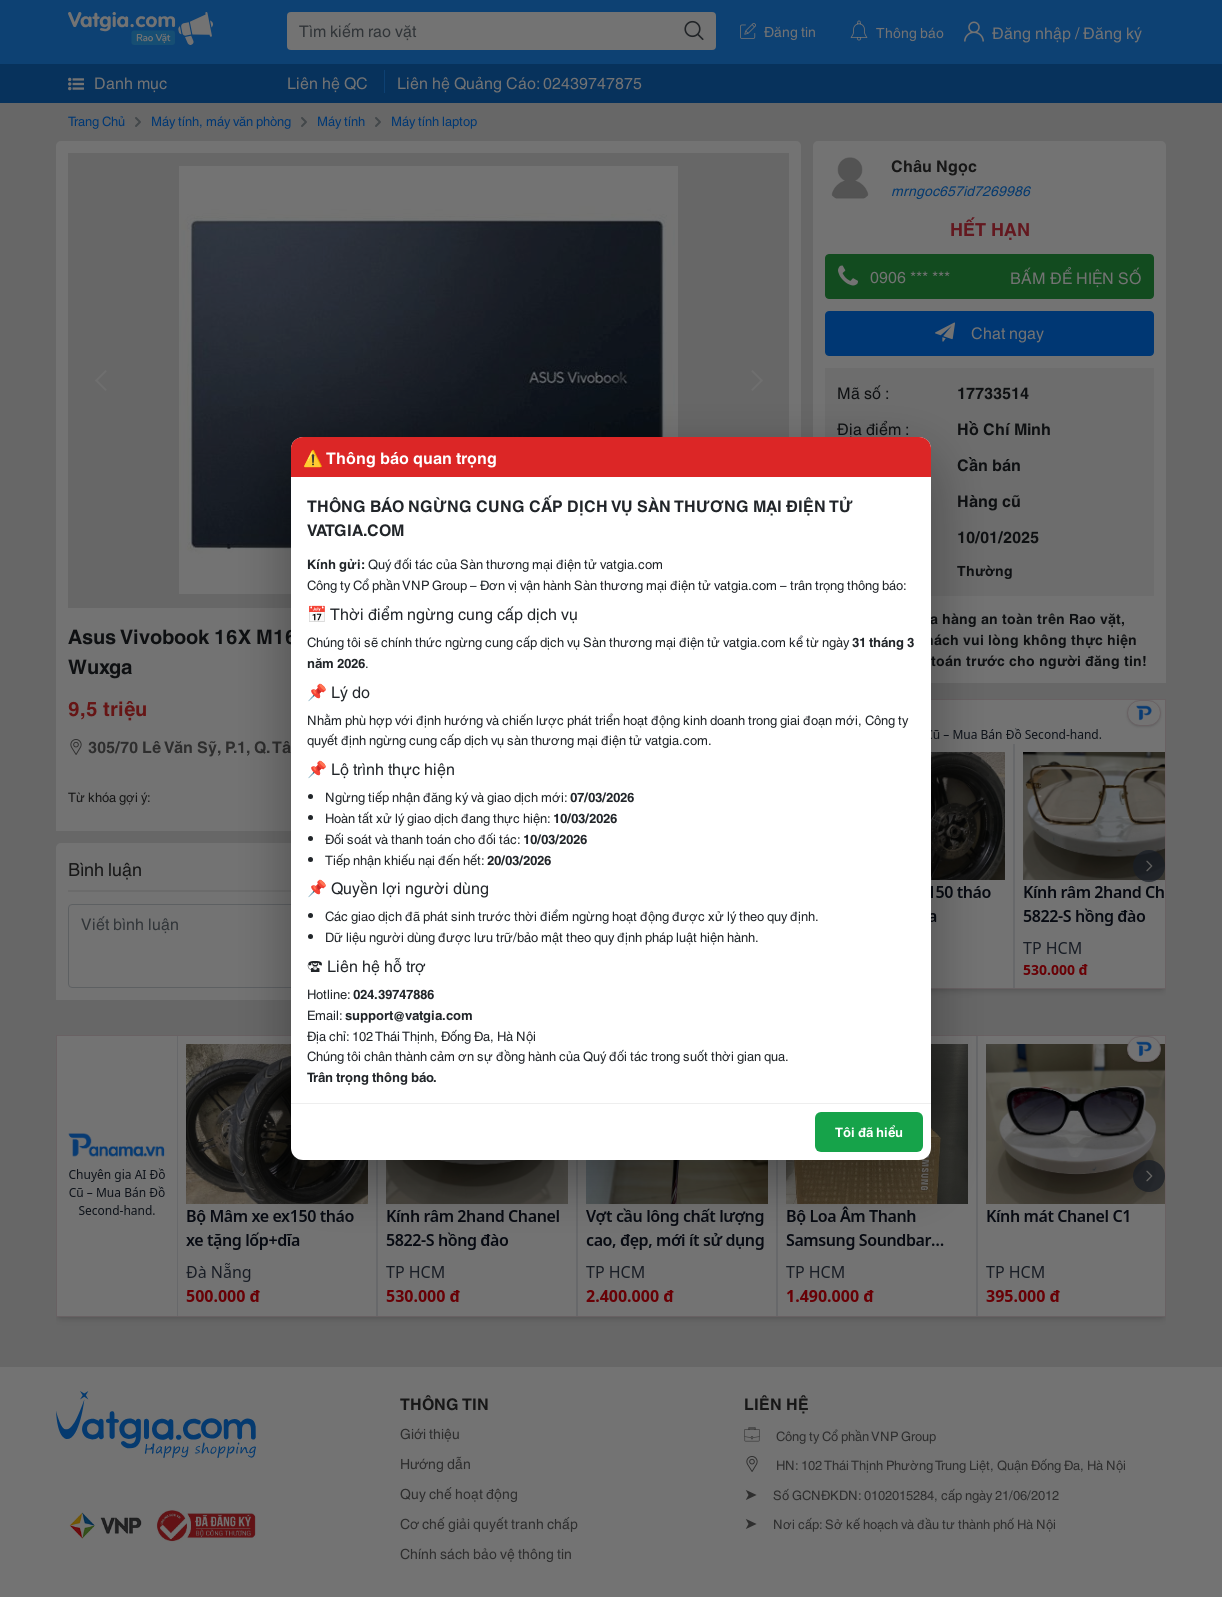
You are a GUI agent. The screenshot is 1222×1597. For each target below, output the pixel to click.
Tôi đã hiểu (869, 1131)
